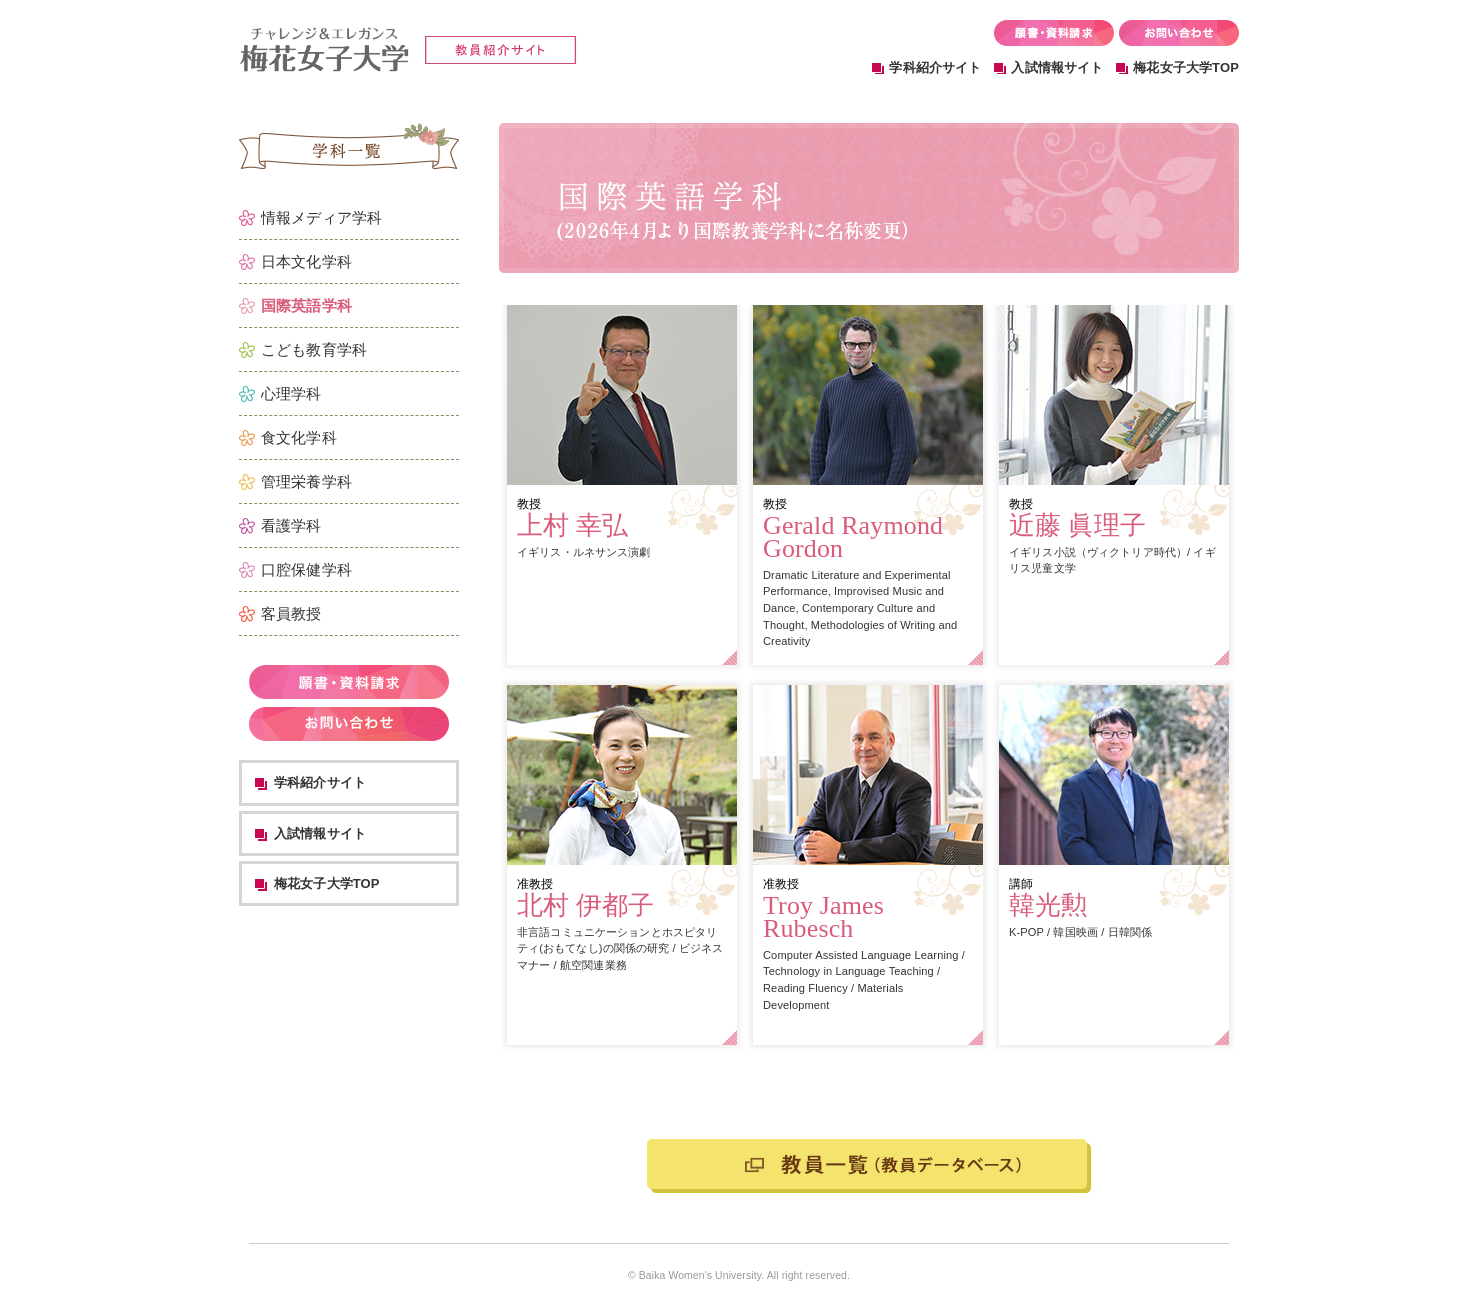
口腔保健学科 (306, 569)
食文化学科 (299, 437)
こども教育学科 (314, 349)
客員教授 (291, 613)
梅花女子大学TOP (1186, 67)
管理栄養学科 (306, 481)
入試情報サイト (1057, 67)
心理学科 (291, 393)
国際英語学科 (306, 305)
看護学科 (291, 525)
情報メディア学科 (321, 217)
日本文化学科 (306, 261)
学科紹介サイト (935, 67)
